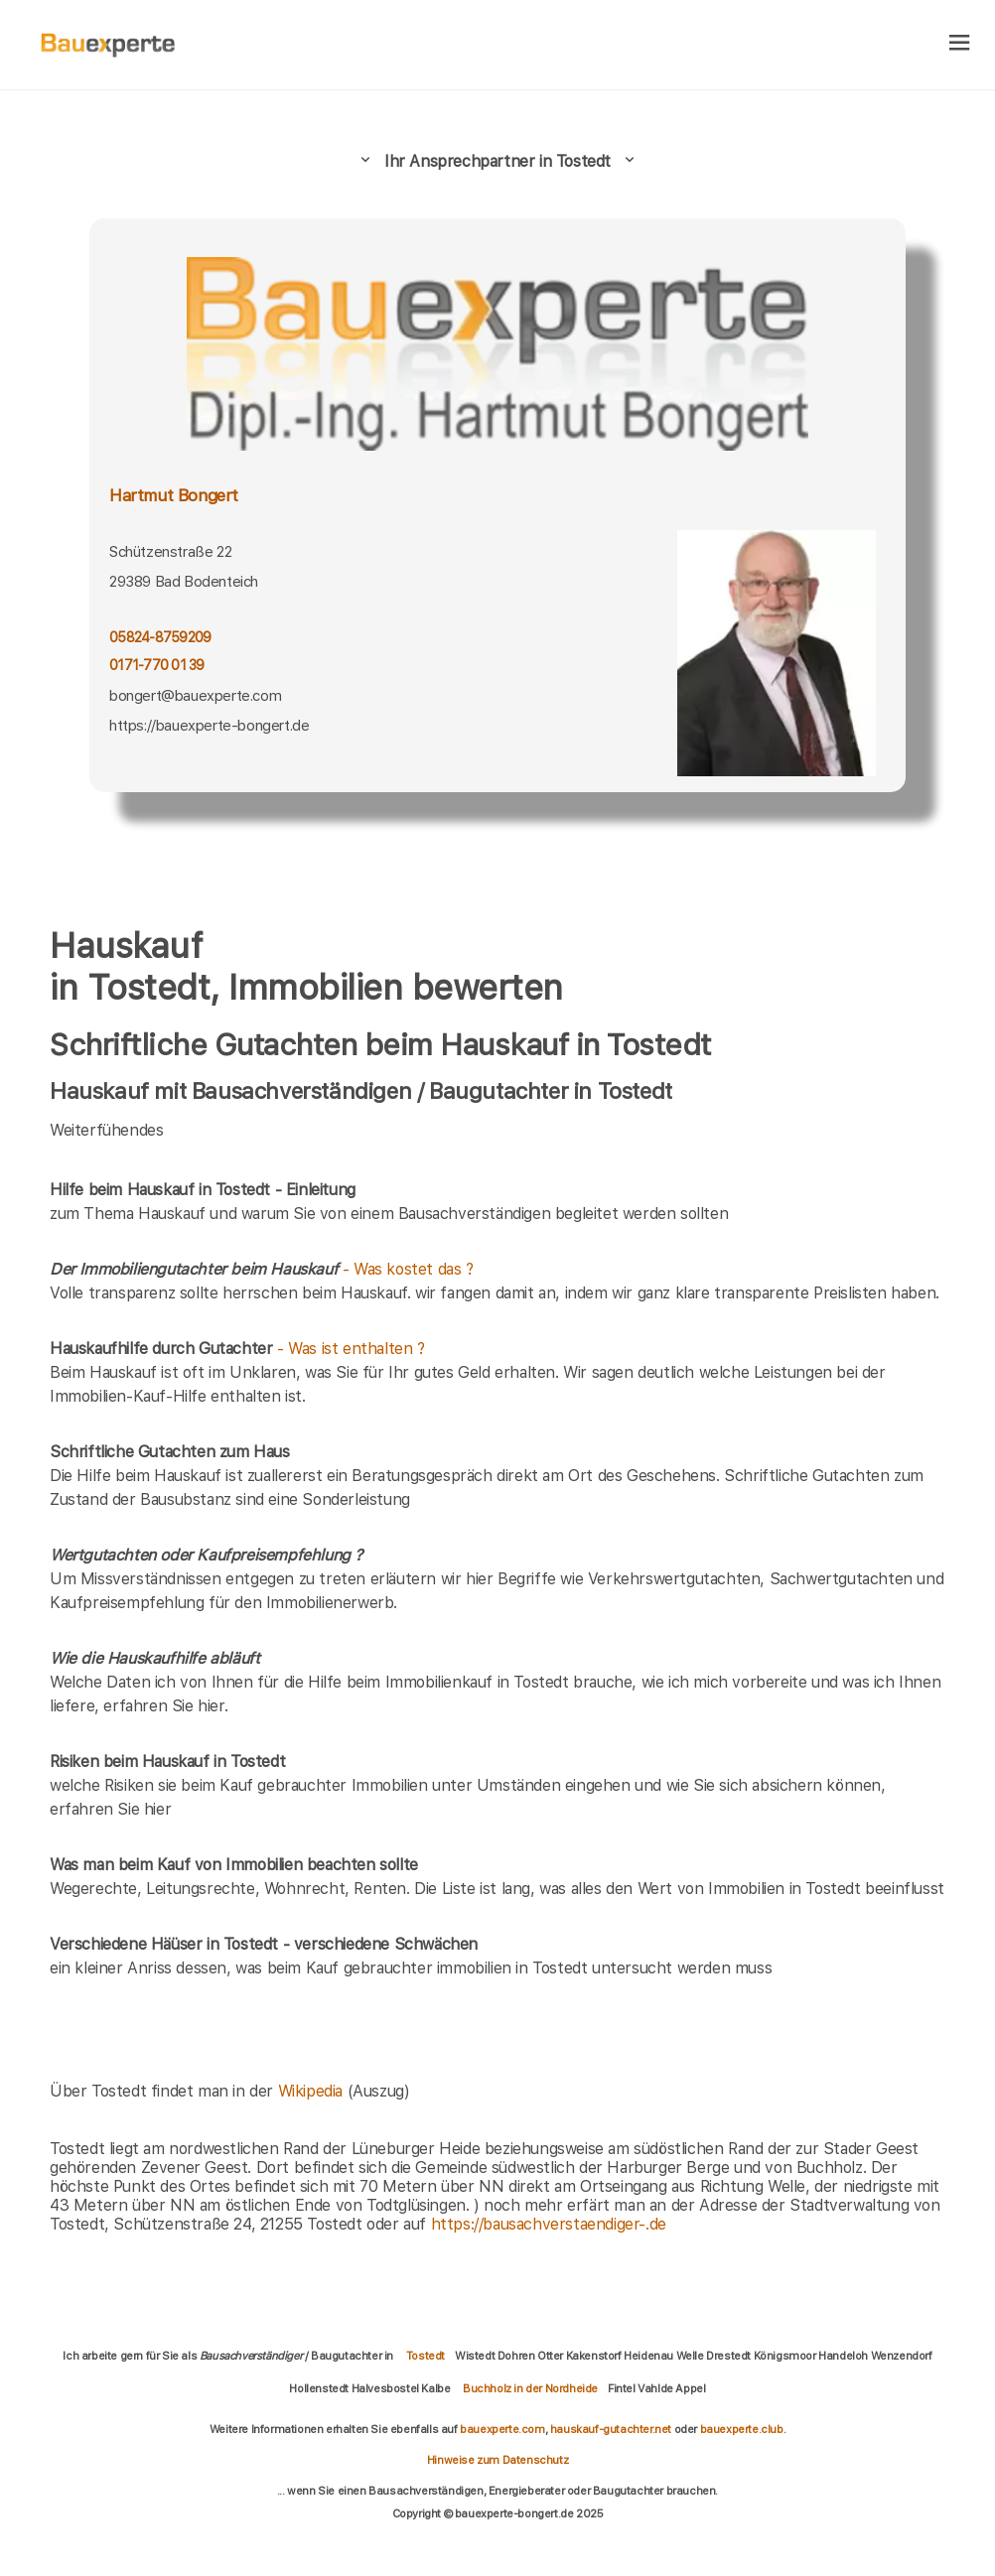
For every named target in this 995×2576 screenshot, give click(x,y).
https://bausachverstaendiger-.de (548, 2224)
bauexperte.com (502, 2429)
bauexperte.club (741, 2429)
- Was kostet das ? (262, 1269)
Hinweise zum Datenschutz (497, 2460)
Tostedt (425, 2356)
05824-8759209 (160, 637)
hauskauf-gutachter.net (610, 2429)
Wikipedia (313, 2091)
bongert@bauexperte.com (195, 696)
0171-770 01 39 (157, 665)
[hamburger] (959, 44)
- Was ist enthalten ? (237, 1348)
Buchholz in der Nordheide (530, 2388)
